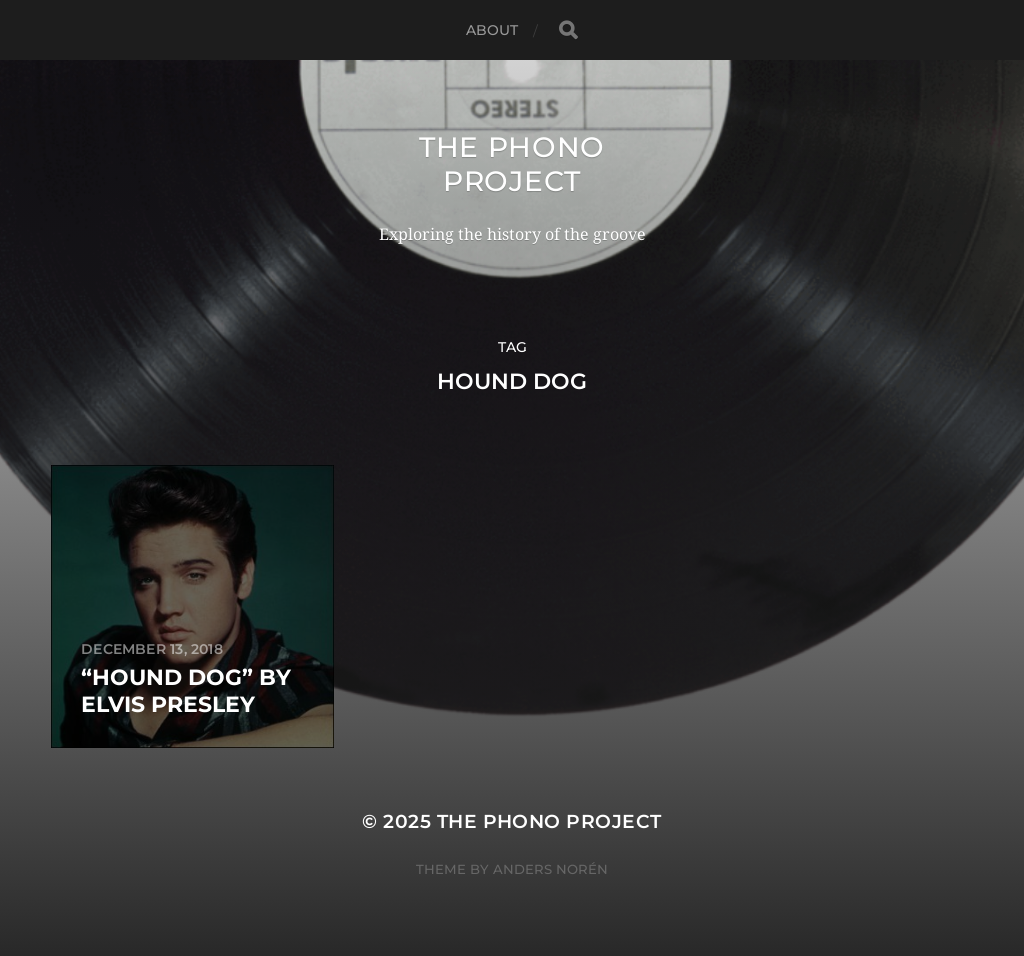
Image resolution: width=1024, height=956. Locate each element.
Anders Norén (550, 869)
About (492, 30)
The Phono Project (512, 164)
